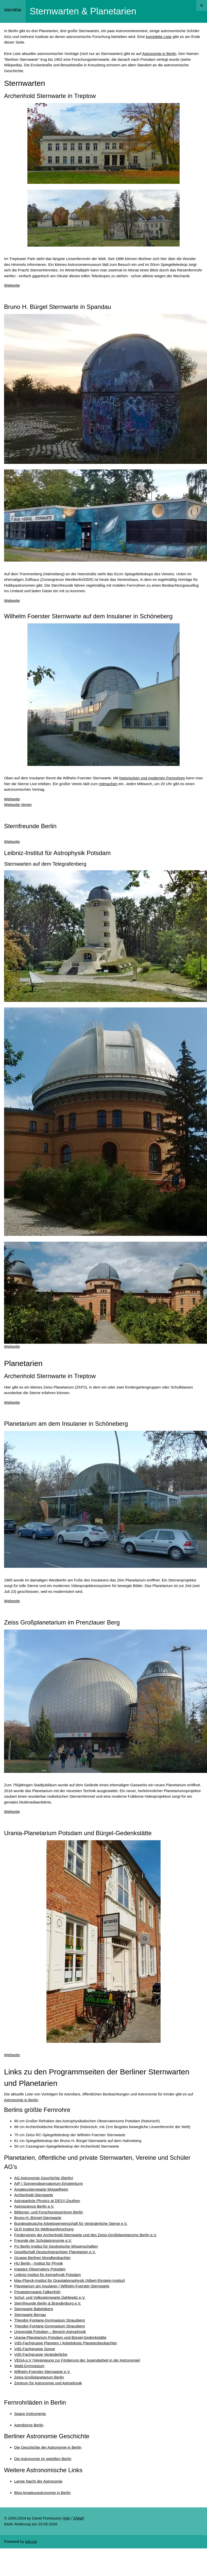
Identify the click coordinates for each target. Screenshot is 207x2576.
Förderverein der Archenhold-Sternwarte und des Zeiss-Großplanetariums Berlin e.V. (85, 2235)
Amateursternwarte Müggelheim (41, 2189)
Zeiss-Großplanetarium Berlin (39, 2377)
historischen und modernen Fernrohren (152, 778)
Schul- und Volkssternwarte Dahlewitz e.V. (49, 2297)
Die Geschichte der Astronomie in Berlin (47, 2447)
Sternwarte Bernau (30, 2314)
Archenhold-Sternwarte (33, 2195)
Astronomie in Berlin (159, 53)
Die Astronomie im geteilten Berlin (42, 2458)
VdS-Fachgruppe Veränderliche (40, 2354)
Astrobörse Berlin (28, 2425)
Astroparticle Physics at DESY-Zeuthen (47, 2200)
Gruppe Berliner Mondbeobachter (42, 2257)
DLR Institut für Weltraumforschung (44, 2229)
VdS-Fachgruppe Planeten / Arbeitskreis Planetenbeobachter (65, 2343)
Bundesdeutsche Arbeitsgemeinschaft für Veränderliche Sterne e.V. (70, 2223)
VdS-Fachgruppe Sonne (34, 2349)
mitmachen (108, 784)
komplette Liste (158, 36)
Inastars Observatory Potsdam (40, 2269)
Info (67, 2518)
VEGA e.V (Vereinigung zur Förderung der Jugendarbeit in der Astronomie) (77, 2360)
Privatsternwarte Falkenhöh (37, 2292)
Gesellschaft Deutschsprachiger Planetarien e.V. (55, 2252)
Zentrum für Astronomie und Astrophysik (48, 2383)
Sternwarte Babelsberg (33, 2309)
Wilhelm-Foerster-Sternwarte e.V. (42, 2371)
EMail (78, 2518)
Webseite (12, 285)
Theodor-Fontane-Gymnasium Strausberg (49, 2320)
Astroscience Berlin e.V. (34, 2206)
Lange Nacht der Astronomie (38, 2481)
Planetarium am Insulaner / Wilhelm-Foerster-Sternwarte (61, 2286)
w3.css (31, 2541)
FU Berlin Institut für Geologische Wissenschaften (56, 2246)
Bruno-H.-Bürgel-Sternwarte (37, 2217)
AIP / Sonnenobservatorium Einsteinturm (48, 2183)
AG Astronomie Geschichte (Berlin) (43, 2178)
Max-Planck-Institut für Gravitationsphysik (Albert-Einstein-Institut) (69, 2280)
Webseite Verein (18, 804)
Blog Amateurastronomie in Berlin (42, 2492)
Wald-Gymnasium (29, 2366)
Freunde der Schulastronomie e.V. (43, 2240)
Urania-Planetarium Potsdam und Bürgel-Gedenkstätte (60, 2337)
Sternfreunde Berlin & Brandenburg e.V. (47, 2303)
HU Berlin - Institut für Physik (38, 2263)
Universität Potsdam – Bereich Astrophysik (50, 2331)
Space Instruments (30, 2413)
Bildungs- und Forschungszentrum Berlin (48, 2212)
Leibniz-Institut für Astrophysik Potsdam (47, 2274)
